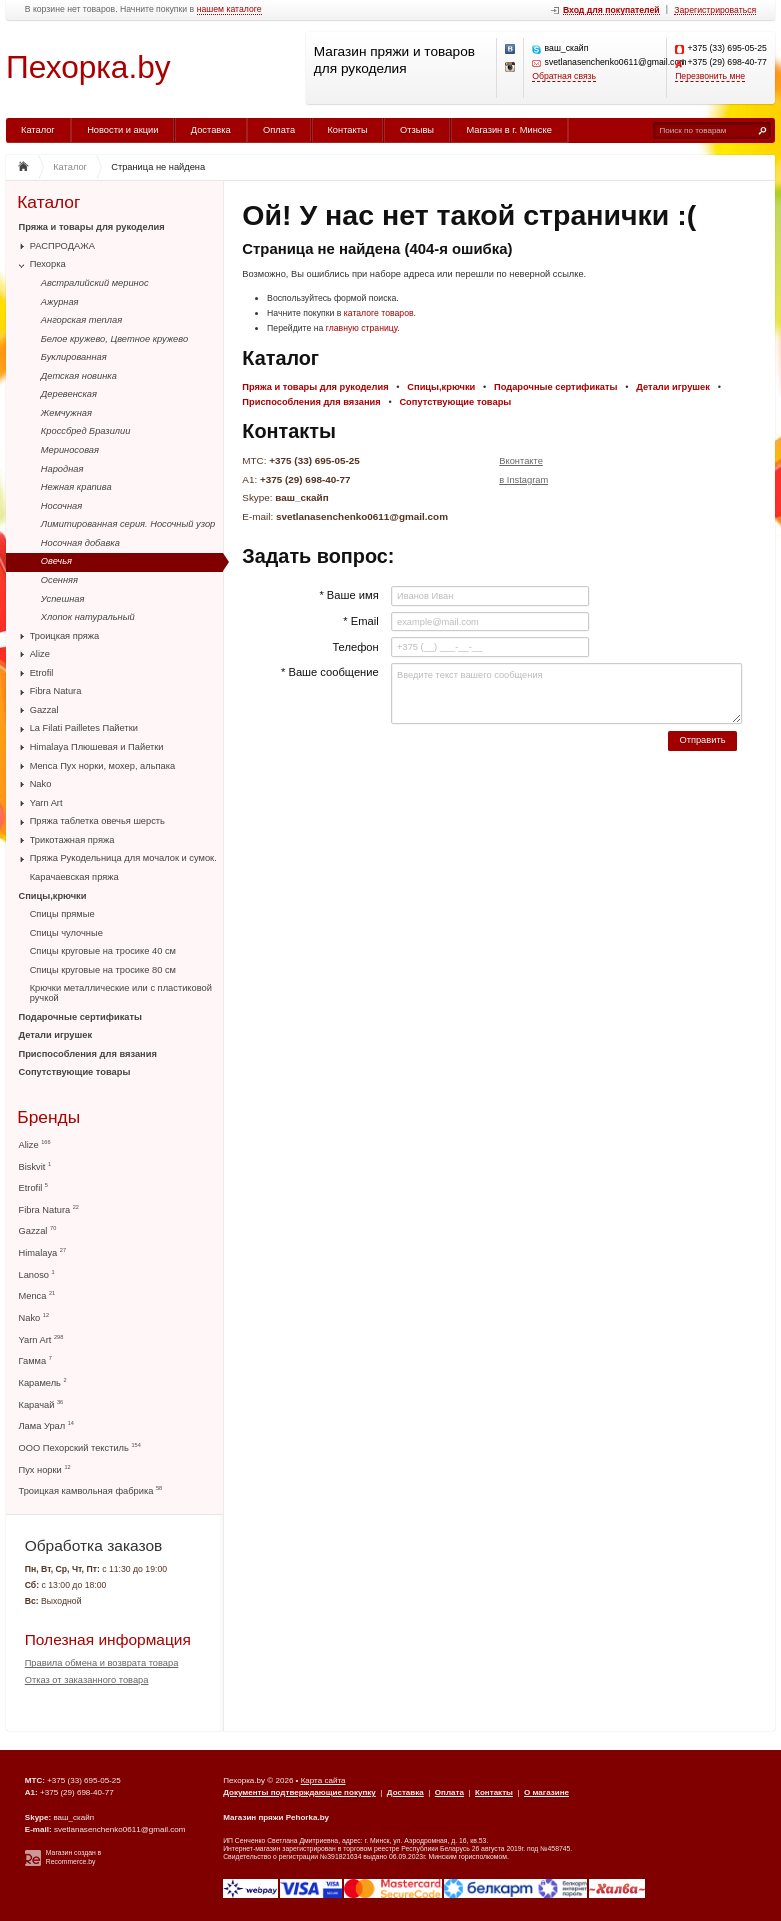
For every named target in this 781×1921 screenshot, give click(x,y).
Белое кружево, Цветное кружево (114, 339)
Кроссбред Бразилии (86, 431)
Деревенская (69, 394)
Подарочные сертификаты (80, 1017)
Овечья (56, 561)
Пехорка (48, 264)
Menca (37, 1295)
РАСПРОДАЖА (62, 246)
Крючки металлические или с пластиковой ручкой (121, 993)
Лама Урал (46, 1425)
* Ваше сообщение (330, 672)
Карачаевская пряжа (74, 877)
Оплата (279, 130)
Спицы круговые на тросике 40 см (103, 951)
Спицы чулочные (66, 933)
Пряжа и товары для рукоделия (92, 227)
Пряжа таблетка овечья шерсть (97, 821)
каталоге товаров (379, 313)
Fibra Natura (56, 691)
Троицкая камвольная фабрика (91, 1490)
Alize (40, 654)
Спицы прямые (62, 914)
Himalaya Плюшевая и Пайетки (97, 747)
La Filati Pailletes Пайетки (84, 728)
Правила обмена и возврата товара (102, 1663)
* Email (360, 621)
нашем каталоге (229, 9)
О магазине (546, 1792)
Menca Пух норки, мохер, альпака (103, 766)
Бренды (48, 1117)
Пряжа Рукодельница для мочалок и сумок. (123, 858)
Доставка (211, 130)
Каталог (38, 130)
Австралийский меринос (95, 283)
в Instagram (523, 480)
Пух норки (45, 1469)
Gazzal (44, 710)
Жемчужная (66, 413)
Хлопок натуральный (88, 617)
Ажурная (60, 302)
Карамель (43, 1382)
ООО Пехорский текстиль (80, 1447)
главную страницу (362, 328)
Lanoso (37, 1274)
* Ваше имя (348, 595)
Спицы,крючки (53, 896)
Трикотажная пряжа (72, 840)
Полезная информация (108, 1639)
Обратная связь (564, 76)
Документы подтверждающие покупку (299, 1792)
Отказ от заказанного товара (87, 1680)
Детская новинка (79, 376)
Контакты (347, 130)
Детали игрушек (56, 1035)
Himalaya (43, 1252)
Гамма (35, 1360)
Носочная (61, 506)
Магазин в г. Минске (508, 130)
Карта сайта (323, 1780)
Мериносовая (70, 450)
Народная (62, 469)
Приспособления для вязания (88, 1054)
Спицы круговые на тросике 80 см (103, 970)
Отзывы (417, 130)
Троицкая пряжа (65, 636)
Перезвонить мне (710, 76)
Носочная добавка (80, 543)
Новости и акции (122, 130)
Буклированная (74, 357)
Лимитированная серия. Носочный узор (128, 524)
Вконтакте (521, 461)
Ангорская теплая (81, 320)
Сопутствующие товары (75, 1072)
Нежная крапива (76, 487)
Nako (41, 784)
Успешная (63, 599)
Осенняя (59, 580)
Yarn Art (46, 803)
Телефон (355, 647)
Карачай (41, 1404)
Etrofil (42, 673)
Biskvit (35, 1166)
